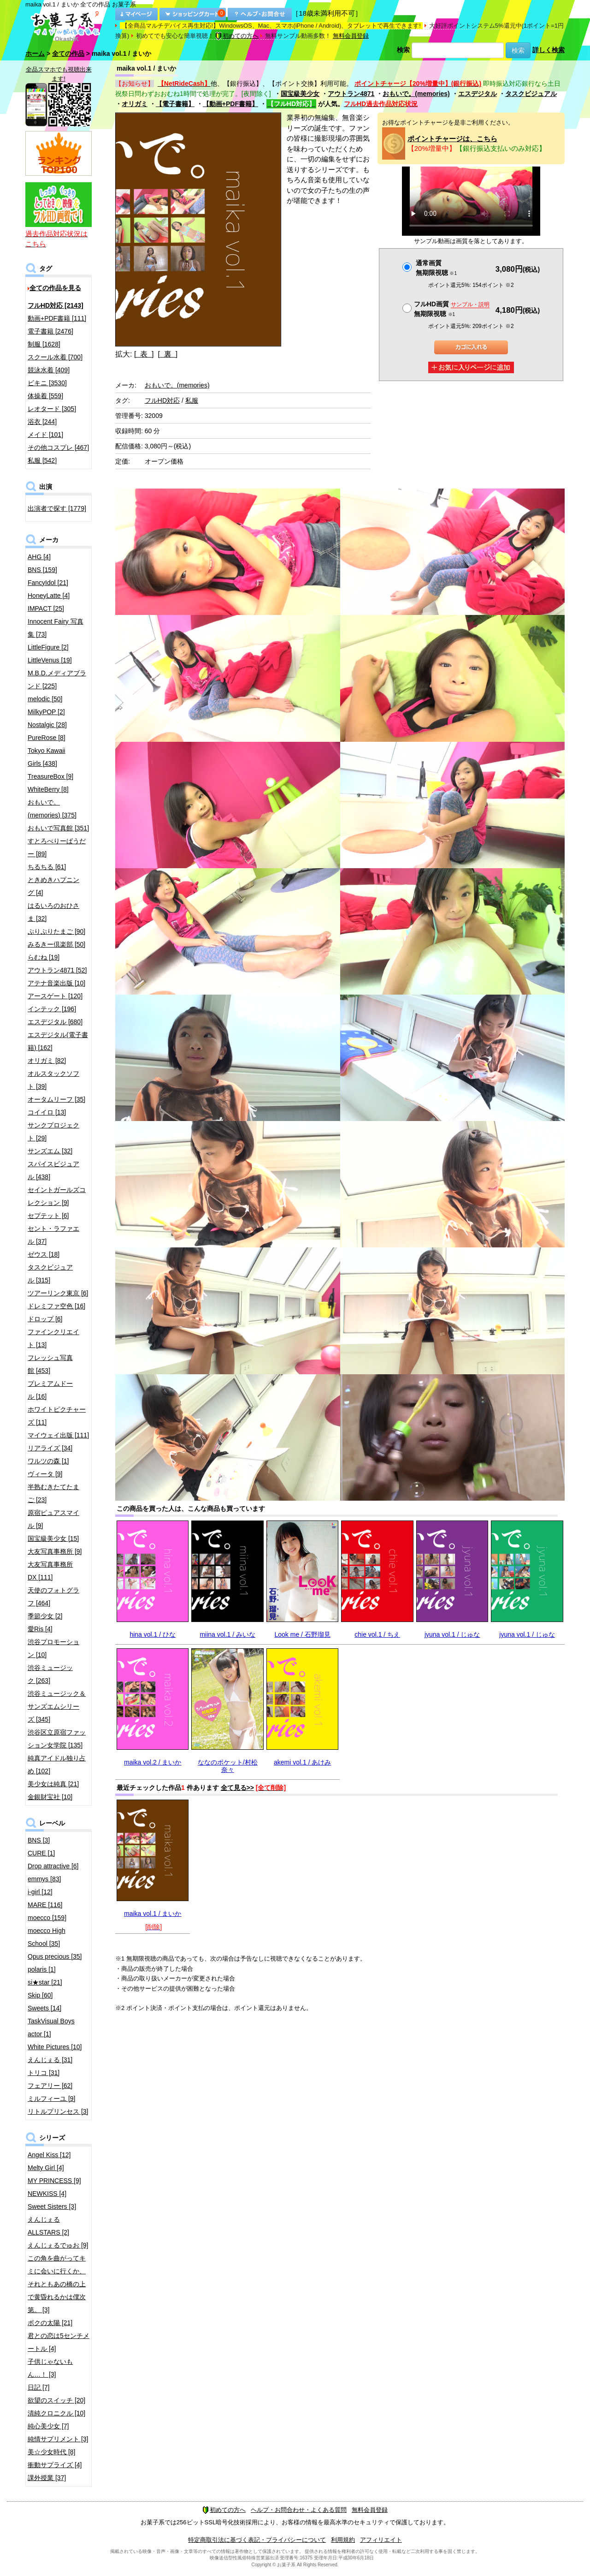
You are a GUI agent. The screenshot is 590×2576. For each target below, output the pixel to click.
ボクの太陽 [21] (50, 2322)
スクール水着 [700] (55, 357)
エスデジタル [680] (55, 1022)
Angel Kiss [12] (49, 2155)
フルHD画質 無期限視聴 (452, 308)
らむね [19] (43, 957)
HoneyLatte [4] (49, 595)
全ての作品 (68, 53)
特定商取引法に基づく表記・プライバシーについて (257, 2539)
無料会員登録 (351, 35)
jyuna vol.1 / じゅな (452, 1634)
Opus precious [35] (55, 1956)
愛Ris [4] (40, 1629)
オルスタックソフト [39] (53, 1080)
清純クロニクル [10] (56, 2413)
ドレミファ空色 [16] (56, 1306)
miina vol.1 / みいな (227, 1634)
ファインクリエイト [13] (53, 1338)
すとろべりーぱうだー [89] (57, 847)
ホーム (35, 53)
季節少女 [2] (45, 1616)
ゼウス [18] (43, 1254)
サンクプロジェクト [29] (53, 1131)
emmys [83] (44, 1879)
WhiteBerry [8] (48, 789)
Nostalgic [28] (47, 724)
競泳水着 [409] (49, 370)
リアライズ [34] (50, 1448)
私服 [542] (42, 460)
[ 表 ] (144, 354)
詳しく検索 (548, 50)
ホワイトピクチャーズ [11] (57, 1416)
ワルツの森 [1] (48, 1461)
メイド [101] (45, 434)
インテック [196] (52, 1009)
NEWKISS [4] (47, 2193)
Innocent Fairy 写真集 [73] (55, 628)
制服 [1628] (44, 344)
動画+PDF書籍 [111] (57, 318)
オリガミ (135, 103)
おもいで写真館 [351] (58, 828)
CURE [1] (41, 1853)
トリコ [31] (43, 2072)
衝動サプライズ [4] (55, 2465)
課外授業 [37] (47, 2477)
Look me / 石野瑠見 (302, 1634)
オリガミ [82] (47, 1060)
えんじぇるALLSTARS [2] (48, 2226)
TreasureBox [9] (50, 776)
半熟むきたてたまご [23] (53, 1493)
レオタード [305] (52, 408)
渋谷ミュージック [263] (50, 1674)
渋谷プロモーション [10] (53, 1648)
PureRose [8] (46, 737)
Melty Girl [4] (46, 2167)
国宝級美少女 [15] (53, 1538)
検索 (403, 50)
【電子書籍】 (175, 103)
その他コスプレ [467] (58, 447)
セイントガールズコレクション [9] (57, 1196)
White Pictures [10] (55, 2047)
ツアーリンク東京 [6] (58, 1293)
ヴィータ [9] (45, 1474)
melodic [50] (45, 699)
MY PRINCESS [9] (54, 2180)
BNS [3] (39, 1840)
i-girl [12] (40, 1892)
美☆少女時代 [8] (51, 2452)
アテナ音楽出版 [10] (56, 983)
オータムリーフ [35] (56, 1099)
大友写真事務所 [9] (55, 1551)
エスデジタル (477, 93)
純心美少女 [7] (48, 2426)
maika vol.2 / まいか (152, 1762)
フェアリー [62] (50, 2085)
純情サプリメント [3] (58, 2439)
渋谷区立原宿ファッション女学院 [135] (57, 1739)
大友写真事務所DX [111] (50, 1571)
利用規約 (343, 2539)
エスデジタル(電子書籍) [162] (58, 1041)
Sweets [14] (44, 2008)
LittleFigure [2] (48, 647)
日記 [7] (38, 2387)
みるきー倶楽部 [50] (56, 944)
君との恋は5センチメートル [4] (58, 2342)
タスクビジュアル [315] (50, 1274)
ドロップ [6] (45, 1319)
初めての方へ (237, 35)
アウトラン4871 (351, 93)
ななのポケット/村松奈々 (228, 1766)
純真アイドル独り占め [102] (57, 1764)
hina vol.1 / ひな (153, 1634)
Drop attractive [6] (53, 1866)
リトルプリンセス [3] (58, 2111)
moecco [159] (47, 1917)
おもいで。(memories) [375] (52, 809)
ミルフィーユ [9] (51, 2098)
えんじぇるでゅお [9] (58, 2245)
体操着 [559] (45, 396)
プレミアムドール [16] (50, 1390)
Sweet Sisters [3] (52, 2206)
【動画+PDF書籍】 (230, 103)
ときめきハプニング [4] (53, 886)
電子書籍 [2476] (50, 331)
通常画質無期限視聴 (436, 267)
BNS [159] (42, 569)
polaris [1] (42, 1969)
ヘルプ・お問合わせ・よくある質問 (299, 2509)
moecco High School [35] (46, 1937)
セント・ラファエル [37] (53, 1235)
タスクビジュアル (531, 93)
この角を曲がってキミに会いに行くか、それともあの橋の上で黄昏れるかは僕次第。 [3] (57, 2284)
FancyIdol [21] (48, 582)
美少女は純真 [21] (53, 1784)
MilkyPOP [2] (46, 712)
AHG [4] (39, 557)
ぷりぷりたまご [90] (56, 931)
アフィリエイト (381, 2539)
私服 (191, 400)
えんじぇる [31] (50, 2059)
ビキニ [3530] (47, 383)
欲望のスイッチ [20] (56, 2400)
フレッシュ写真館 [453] (50, 1364)
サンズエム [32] (50, 1151)
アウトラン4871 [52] (57, 970)
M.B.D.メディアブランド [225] (57, 679)
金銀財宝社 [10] (50, 1797)
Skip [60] (40, 1995)
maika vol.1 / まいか (152, 1913)
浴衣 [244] (42, 421)
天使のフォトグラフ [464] (53, 1596)
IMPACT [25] (46, 608)
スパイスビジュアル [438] (53, 1170)
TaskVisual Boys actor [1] (51, 2027)
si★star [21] (45, 1982)
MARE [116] (45, 1904)
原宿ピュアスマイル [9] (53, 1519)
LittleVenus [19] (50, 660)
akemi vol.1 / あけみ (302, 1762)
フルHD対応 (162, 400)
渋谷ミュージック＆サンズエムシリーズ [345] (57, 1706)
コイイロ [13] (47, 1112)
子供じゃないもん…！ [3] (50, 2368)
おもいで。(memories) (416, 93)
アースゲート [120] (55, 996)
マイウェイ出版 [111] (58, 1435)
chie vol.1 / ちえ (377, 1634)
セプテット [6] (48, 1215)
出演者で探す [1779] (57, 508)
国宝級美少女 (300, 93)
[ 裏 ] (167, 354)
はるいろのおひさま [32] (53, 912)
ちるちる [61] (47, 867)
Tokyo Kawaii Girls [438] (46, 757)
